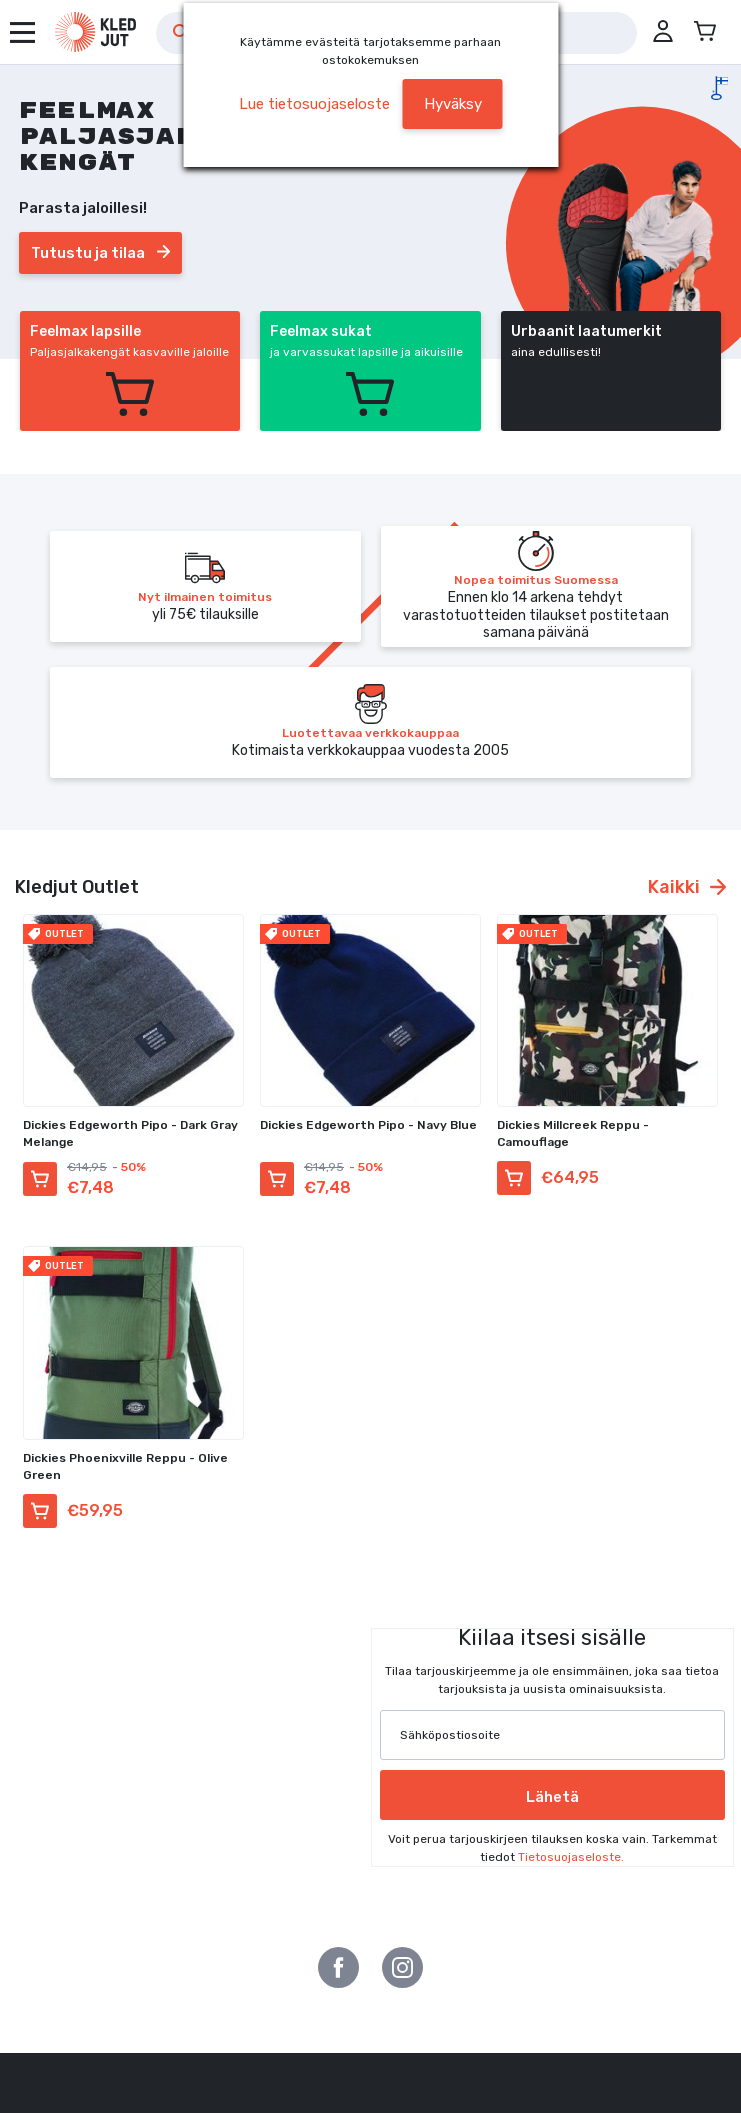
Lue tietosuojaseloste (314, 104)
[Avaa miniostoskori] (705, 32)
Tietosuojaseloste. (571, 1857)
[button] (663, 32)
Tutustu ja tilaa (100, 253)
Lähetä (552, 1797)
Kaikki (687, 887)
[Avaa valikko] (22, 32)
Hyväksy (453, 104)
